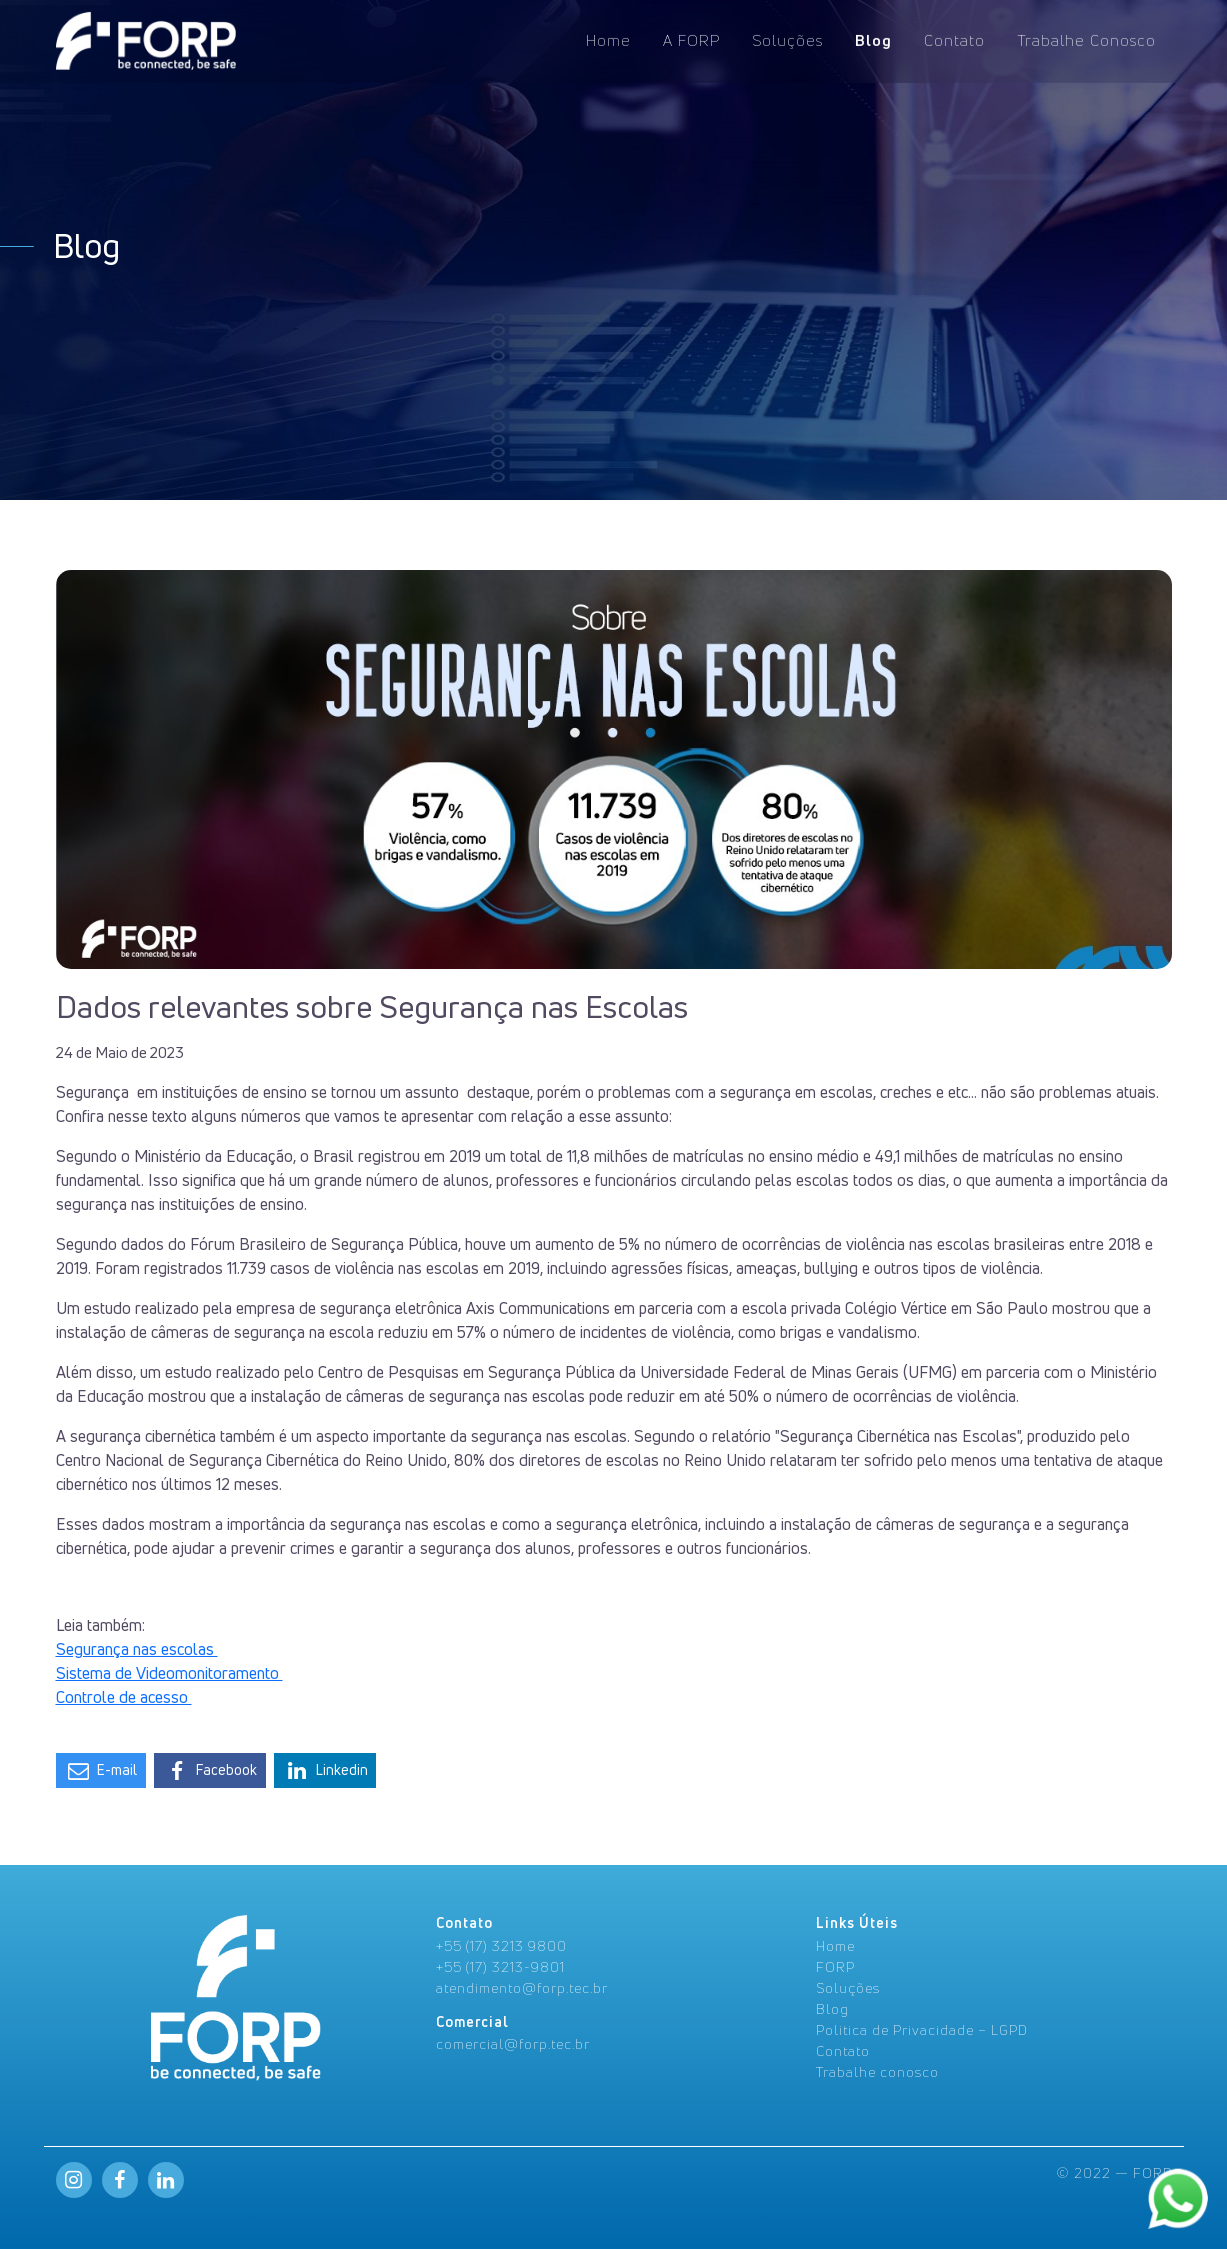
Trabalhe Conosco (1086, 38)
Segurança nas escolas (137, 1649)
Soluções (787, 38)
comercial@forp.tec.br (513, 2043)
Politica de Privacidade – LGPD (922, 2029)
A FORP (691, 38)
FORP (835, 1966)
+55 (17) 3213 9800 (501, 1945)
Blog (873, 38)
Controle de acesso (124, 1697)
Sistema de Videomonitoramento (169, 1673)
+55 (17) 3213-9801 (500, 1966)
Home (608, 38)
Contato (954, 38)
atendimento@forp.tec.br (522, 1987)
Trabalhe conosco (877, 2071)
